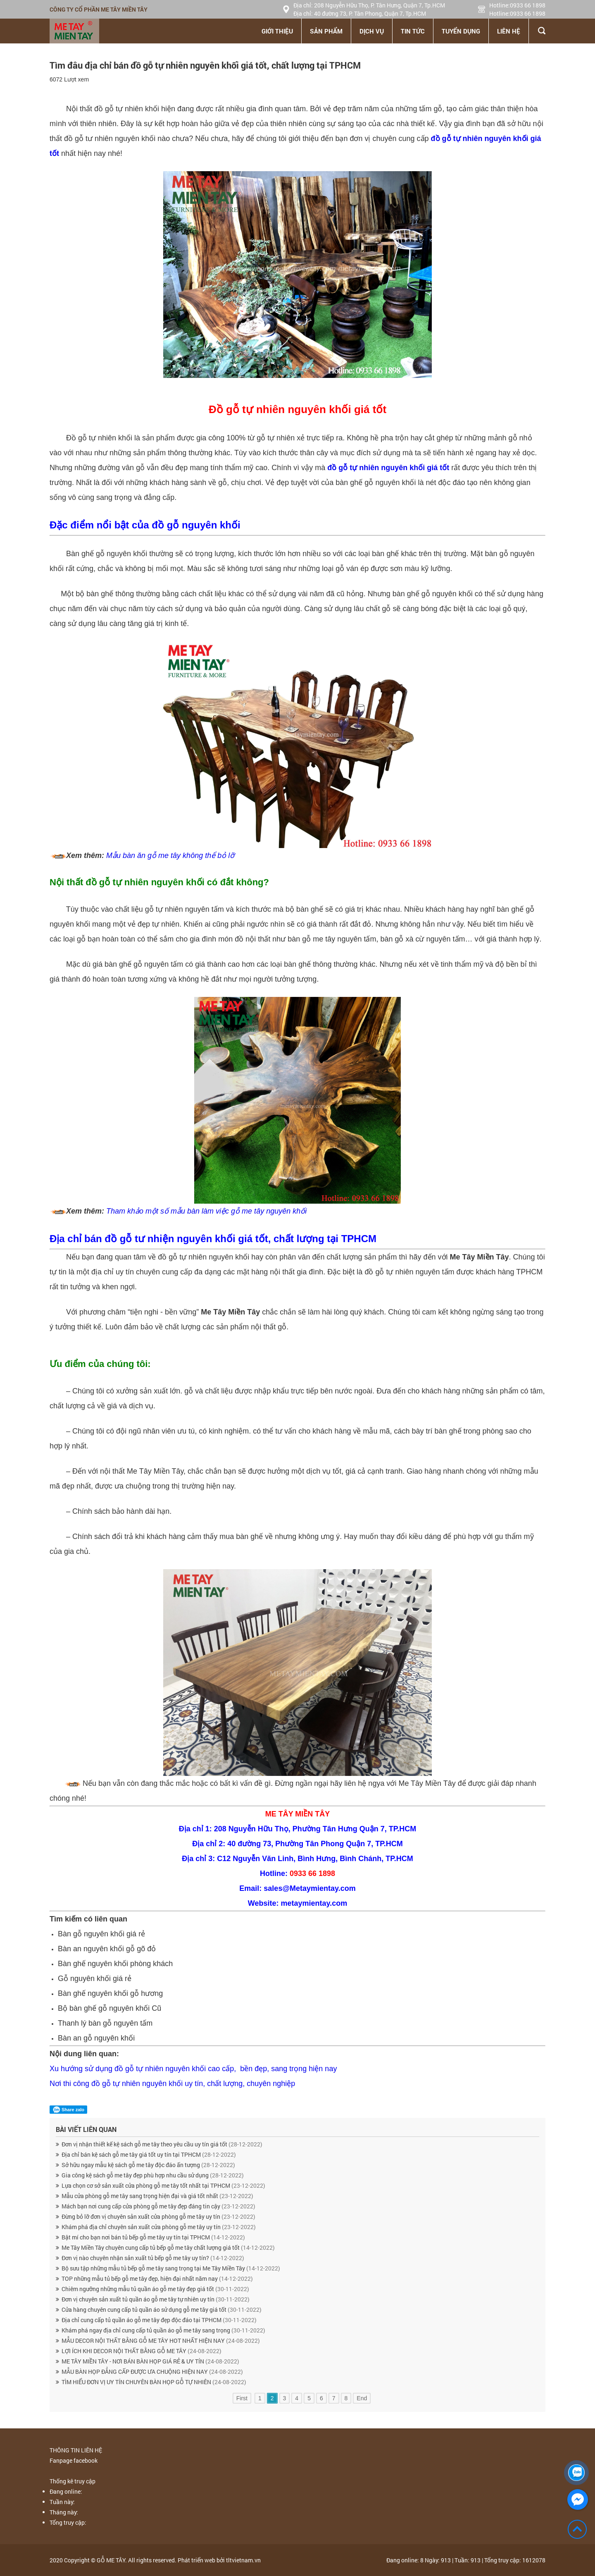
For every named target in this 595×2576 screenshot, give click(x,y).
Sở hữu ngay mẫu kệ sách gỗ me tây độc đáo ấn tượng (148, 2165)
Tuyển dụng (461, 31)
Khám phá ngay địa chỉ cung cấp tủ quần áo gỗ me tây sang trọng (163, 2330)
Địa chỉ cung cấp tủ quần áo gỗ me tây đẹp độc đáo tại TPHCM (159, 2320)
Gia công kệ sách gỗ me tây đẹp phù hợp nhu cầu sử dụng (153, 2175)
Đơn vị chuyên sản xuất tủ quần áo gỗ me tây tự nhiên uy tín (156, 2299)
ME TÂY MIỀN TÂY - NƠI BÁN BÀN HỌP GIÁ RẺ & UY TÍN (150, 2361)
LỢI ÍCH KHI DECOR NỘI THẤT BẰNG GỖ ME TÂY (141, 2351)
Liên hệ (508, 31)
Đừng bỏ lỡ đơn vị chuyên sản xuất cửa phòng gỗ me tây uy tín (158, 2216)
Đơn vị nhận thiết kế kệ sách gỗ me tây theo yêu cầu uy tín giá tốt (162, 2144)
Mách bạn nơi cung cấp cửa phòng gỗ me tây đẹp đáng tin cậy (158, 2206)
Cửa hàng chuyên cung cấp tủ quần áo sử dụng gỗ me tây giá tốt (162, 2309)
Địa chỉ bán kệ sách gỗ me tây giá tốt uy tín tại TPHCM (149, 2154)
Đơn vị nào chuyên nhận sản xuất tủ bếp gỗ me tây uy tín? (153, 2258)
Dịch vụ (371, 31)
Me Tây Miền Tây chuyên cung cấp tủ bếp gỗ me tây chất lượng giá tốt (168, 2247)
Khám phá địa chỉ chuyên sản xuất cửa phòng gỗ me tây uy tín (159, 2227)
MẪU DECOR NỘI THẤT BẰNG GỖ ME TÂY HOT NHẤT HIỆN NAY (161, 2340)
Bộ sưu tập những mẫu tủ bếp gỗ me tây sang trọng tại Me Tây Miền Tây (171, 2268)
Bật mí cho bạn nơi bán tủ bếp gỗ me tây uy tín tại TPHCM (153, 2237)
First (242, 2398)
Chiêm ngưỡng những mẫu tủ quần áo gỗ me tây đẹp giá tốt (155, 2289)
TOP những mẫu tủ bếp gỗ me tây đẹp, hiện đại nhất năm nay (157, 2278)
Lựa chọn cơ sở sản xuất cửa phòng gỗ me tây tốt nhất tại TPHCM (163, 2185)
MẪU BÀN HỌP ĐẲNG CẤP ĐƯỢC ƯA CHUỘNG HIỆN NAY (152, 2371)
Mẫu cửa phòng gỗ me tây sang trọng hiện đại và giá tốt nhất (157, 2196)
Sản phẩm (326, 31)
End (362, 2398)
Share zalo (68, 2109)
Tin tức (413, 31)
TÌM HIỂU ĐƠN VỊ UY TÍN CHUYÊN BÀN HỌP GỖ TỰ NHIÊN (154, 2382)
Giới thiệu (277, 31)
